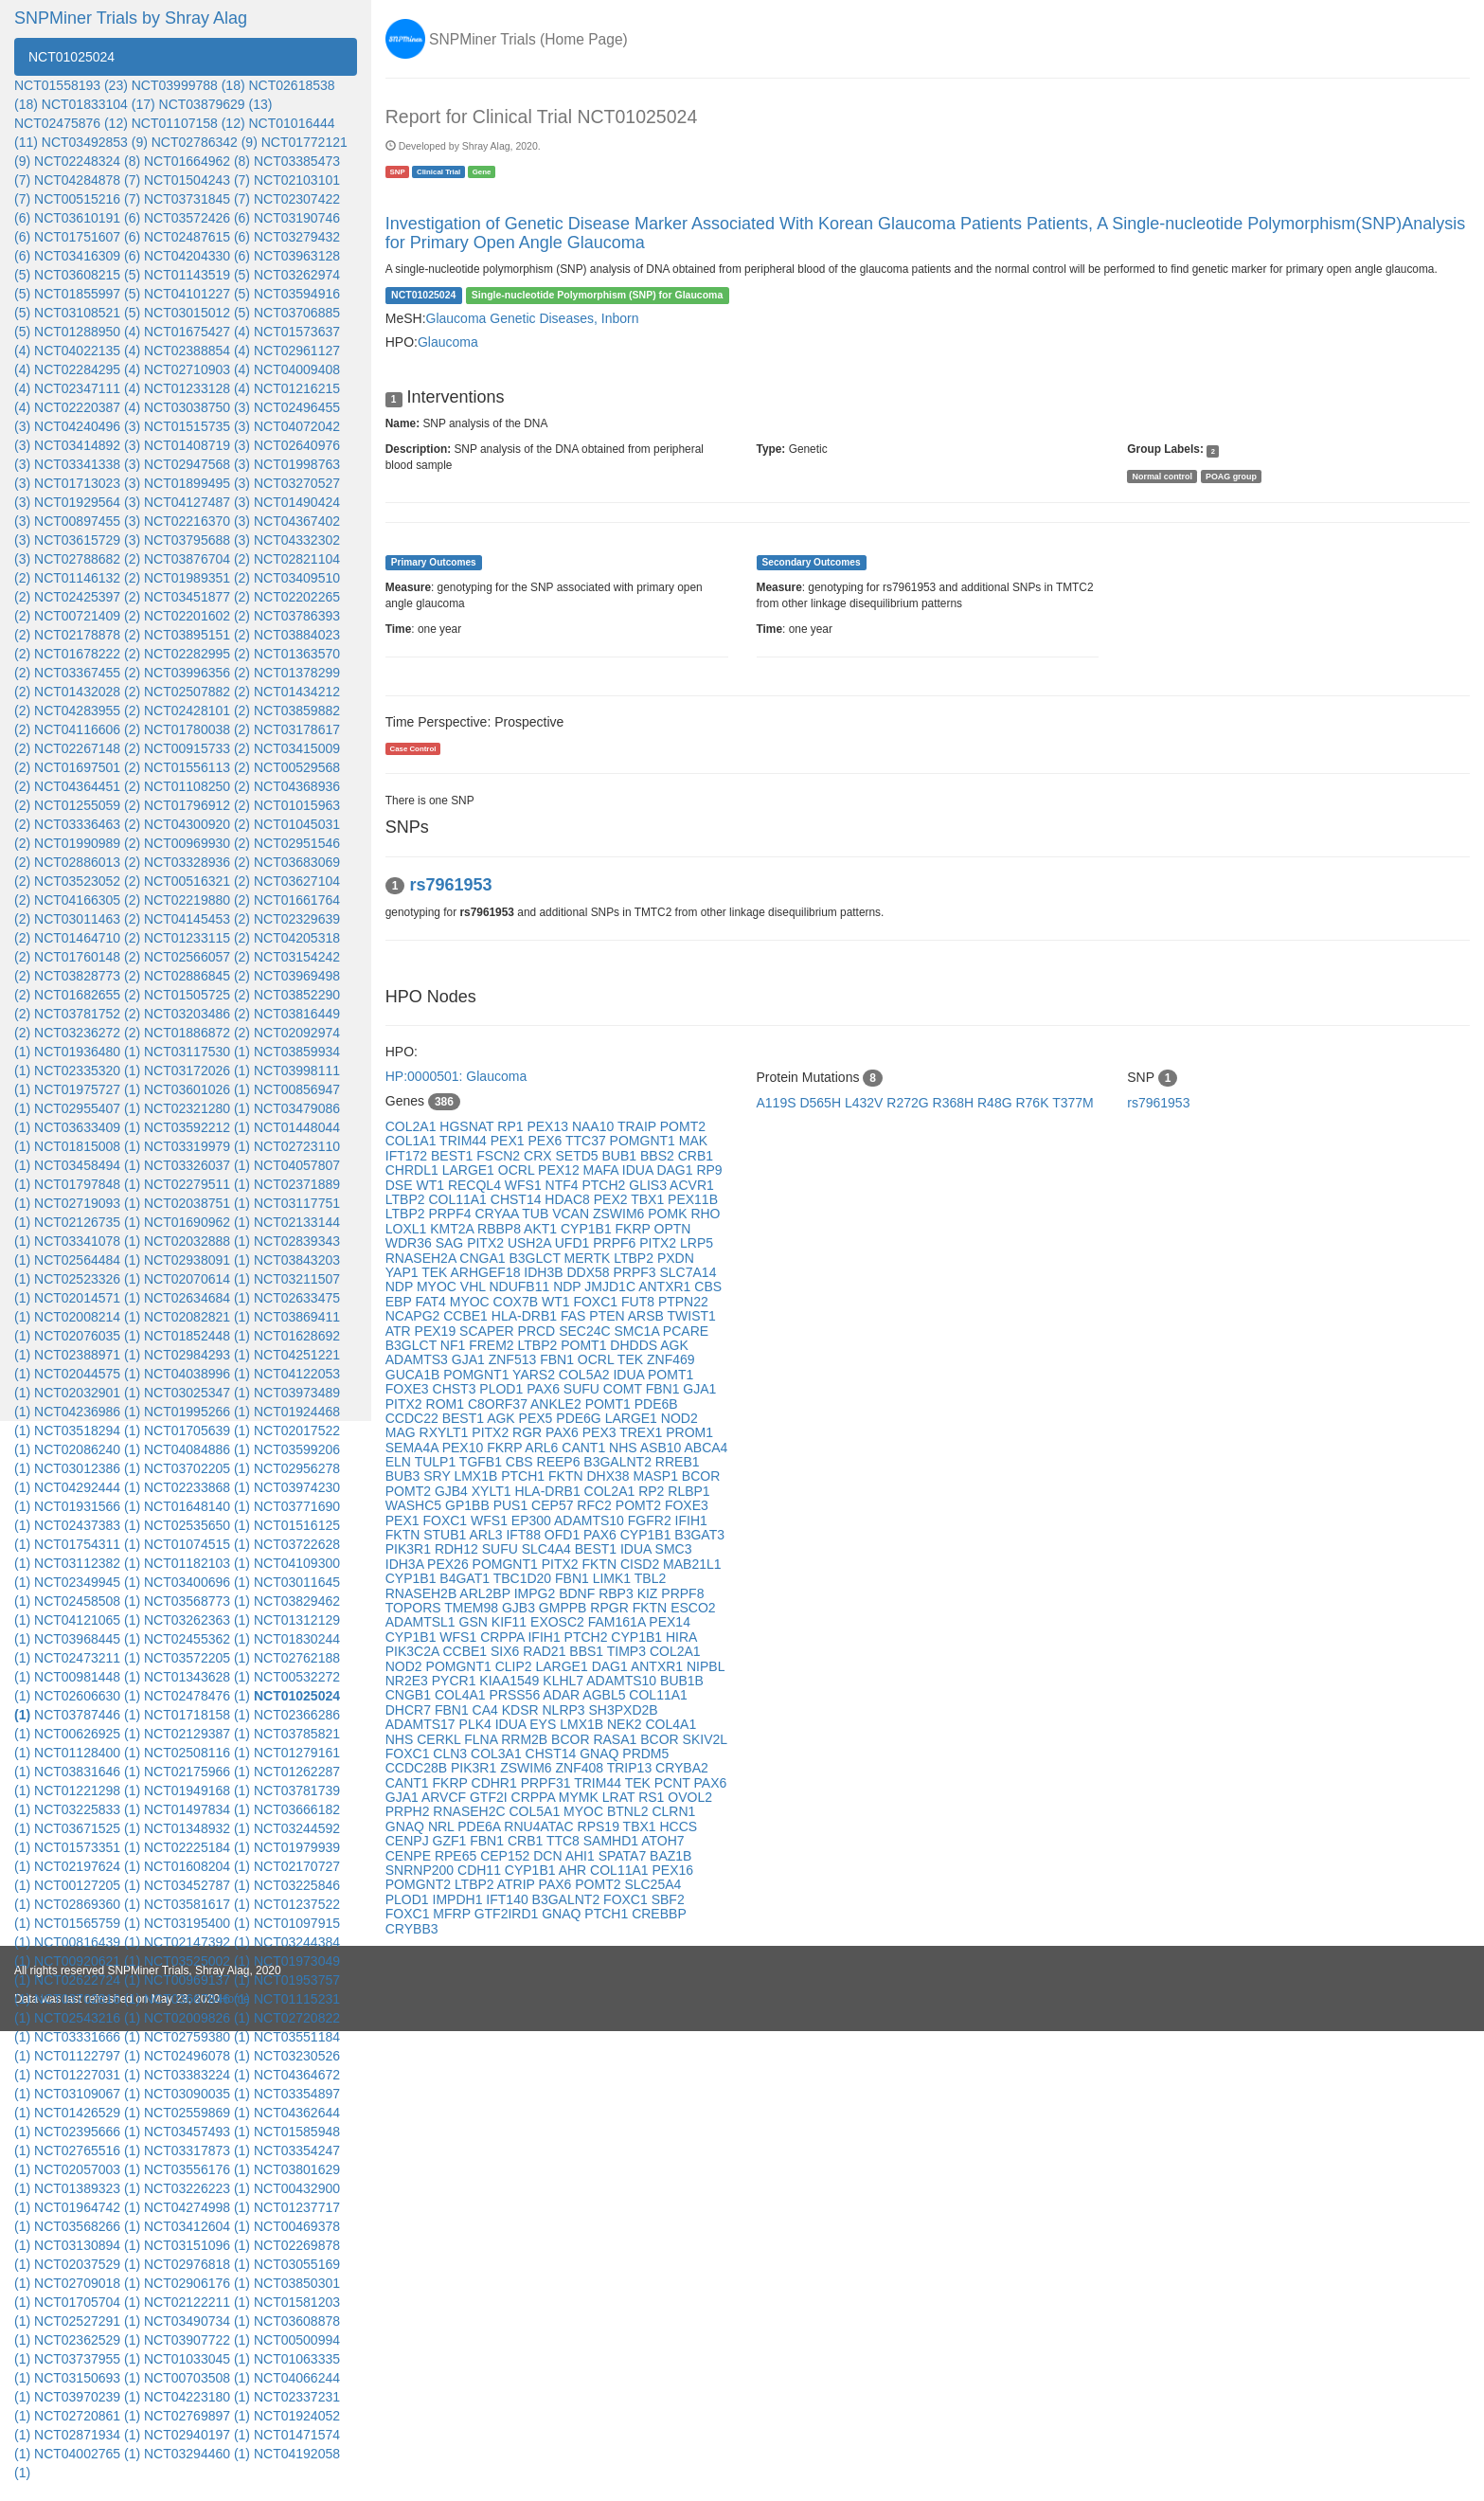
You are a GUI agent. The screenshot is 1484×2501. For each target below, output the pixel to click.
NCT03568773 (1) (197, 1601)
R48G (996, 1102)
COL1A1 (412, 1140)
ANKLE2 (557, 1404)
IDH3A (406, 1564)
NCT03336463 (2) (87, 824)
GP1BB (469, 1505)
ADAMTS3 (418, 1359)
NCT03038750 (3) (197, 407)
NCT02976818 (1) (197, 2264)
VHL (475, 1286)
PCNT (674, 1782)
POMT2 (683, 1126)
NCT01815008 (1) (87, 1146)
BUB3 (404, 1476)
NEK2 (626, 1724)
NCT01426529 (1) (87, 2112)
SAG (451, 1242)
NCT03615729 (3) (87, 540)
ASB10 (662, 1447)
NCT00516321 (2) (197, 881)
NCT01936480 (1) (87, 1051)
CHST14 (518, 1199)
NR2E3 (408, 1680)
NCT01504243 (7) (197, 180)
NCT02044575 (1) (87, 1373)
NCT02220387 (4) (87, 407)
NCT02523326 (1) (87, 1278)
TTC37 (587, 1140)
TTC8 (564, 1840)
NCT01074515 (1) (197, 1544)
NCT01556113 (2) (197, 767)
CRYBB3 (411, 1928)
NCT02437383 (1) (87, 1525)
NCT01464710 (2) (87, 937)
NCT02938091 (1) (197, 1260)
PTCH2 (605, 1185)
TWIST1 (692, 1315)
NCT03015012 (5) (197, 312)
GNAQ (601, 1753)
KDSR (522, 1710)
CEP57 (554, 1505)
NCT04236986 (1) (87, 1411)
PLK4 (477, 1724)
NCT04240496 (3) (87, 426)
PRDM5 (645, 1753)
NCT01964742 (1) (87, 2207)
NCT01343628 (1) (197, 1676)
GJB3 (520, 1607)
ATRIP (518, 1884)
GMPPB (564, 1607)
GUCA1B (414, 1374)
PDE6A (480, 1826)
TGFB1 (482, 1461)
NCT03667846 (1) (197, 1998)
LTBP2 (407, 1199)
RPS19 (600, 1826)
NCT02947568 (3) (197, 464)
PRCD (539, 1331)
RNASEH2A (422, 1258)
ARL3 (487, 1534)
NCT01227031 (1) (87, 2074)
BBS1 (587, 1651)
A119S (778, 1102)
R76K (1033, 1102)
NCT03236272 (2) (87, 1032)
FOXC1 (597, 1301)
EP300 (532, 1520)
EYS (544, 1724)
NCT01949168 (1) (197, 1790)
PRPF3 (636, 1272)
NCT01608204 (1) (197, 1866)
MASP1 (657, 1476)
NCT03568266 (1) (87, 2226)
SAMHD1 (612, 1840)
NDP (401, 1286)
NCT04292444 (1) (87, 1487)
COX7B (517, 1301)
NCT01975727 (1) (87, 1089)
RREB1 (677, 1461)
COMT (624, 1388)
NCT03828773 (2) (87, 975)
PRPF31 (548, 1782)
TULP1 (437, 1461)
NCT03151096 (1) (197, 2245)
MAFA (602, 1170)
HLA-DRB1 (526, 1315)
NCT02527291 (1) (87, 2321)
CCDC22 (413, 1418)
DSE (401, 1185)
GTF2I (490, 1797)
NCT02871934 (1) (87, 2434)
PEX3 (600, 1432)
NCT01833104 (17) (98, 104)
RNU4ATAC (540, 1826)
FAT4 (432, 1301)
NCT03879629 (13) (216, 104)
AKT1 (542, 1228)
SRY (438, 1476)
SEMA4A (413, 1447)
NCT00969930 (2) (197, 843)
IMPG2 (536, 1593)
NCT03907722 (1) (197, 2340)
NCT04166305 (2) (87, 900)
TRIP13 (631, 1767)
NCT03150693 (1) (87, 2377)
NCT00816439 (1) (87, 1942)
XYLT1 (493, 1491)
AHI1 (582, 1855)
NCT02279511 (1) (197, 1184)
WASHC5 (415, 1505)
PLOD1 (503, 1388)
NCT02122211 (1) (197, 2302)
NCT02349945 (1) (87, 1582)
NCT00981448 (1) (87, 1676)
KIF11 (511, 1621)
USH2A (531, 1242)
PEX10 (464, 1447)
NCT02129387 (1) (197, 1733)
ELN (400, 1461)
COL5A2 (586, 1374)
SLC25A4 (652, 1884)
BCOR (701, 1476)
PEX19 (437, 1331)
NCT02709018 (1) (87, 2283)
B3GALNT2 (618, 1461)
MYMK (580, 1797)
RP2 (653, 1491)
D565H (821, 1102)
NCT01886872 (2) (197, 1032)
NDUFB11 (521, 1286)
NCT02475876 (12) (71, 123)
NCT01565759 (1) (87, 1923)
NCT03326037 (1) (197, 1165)
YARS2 (535, 1374)
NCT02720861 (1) (87, 2415)
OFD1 (564, 1534)
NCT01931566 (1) (87, 1506)
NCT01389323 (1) (87, 2188)
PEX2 (612, 1199)
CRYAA (498, 1213)
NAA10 (594, 1126)
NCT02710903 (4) (197, 369)
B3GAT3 (699, 1534)
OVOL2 (690, 1797)
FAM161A (619, 1621)
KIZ (649, 1593)
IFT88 (525, 1534)
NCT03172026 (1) (197, 1070)
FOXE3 (409, 1388)
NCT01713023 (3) (87, 483)
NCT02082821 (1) (197, 1316)
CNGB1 (410, 1694)
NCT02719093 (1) (87, 1203)
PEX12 (560, 1170)
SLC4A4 (548, 1548)
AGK (674, 1345)
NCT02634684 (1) (197, 1297)
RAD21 (546, 1651)
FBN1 (559, 1359)
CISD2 (641, 1564)
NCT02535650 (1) (197, 1525)
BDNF (579, 1593)
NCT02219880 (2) (197, 900)
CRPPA (503, 1637)
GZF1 (452, 1840)
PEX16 (672, 1870)
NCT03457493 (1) (197, 2131)
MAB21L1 (692, 1564)
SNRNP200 (421, 1870)
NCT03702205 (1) (197, 1468)
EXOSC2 (559, 1621)
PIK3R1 (410, 1548)
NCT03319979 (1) (197, 1146)
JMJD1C (611, 1286)
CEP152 (506, 1855)
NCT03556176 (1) (197, 2169)
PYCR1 (456, 1680)
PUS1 (512, 1505)
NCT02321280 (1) (197, 1108)
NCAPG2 (414, 1315)
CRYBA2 (681, 1767)
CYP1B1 (588, 1228)
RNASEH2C (471, 1811)
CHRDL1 (413, 1170)
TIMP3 (628, 1651)
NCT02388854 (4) (197, 350)
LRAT (620, 1797)
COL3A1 (498, 1753)
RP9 (709, 1170)
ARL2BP (486, 1593)
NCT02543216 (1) (87, 2017)
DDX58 (589, 1272)
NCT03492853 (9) (95, 142)
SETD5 (579, 1155)
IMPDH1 (460, 1899)
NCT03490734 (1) (197, 2321)
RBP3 (617, 1593)
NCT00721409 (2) (87, 615)
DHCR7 (410, 1710)
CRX (539, 1155)
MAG (402, 1432)
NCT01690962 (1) (197, 1222)
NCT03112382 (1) (87, 1563)
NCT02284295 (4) (87, 369)
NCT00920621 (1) (87, 1961)
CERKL (440, 1739)
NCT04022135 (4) (87, 350)
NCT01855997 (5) (87, 293)
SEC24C (586, 1331)
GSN (475, 1621)
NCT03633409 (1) (87, 1127)
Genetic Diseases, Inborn (564, 318)
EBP (400, 1301)
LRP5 (696, 1242)
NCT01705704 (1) (87, 2302)
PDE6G (580, 1418)
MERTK (589, 1258)
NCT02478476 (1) (197, 1695)
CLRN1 (673, 1811)
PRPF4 (451, 1213)
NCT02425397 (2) (87, 596)
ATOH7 (662, 1840)
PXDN (675, 1258)
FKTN (567, 1476)
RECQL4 (476, 1185)
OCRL (518, 1170)
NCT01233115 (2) (197, 937)
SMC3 (673, 1548)
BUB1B (682, 1680)
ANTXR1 (666, 1286)
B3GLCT (536, 1258)
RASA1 (616, 1739)
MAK (693, 1140)
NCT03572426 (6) (197, 217)
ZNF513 (514, 1359)
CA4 (487, 1710)
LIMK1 (614, 1578)
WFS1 (525, 1185)
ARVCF (445, 1797)
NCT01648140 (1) (197, 1506)
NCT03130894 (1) (87, 2245)
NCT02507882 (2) (197, 691)
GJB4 (453, 1491)
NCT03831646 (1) (87, 1771)
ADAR (562, 1694)
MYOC (438, 1286)
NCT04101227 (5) (197, 293)
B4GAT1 (465, 1578)
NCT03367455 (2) (87, 672)
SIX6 (507, 1651)
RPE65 (457, 1855)
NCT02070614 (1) (197, 1278)
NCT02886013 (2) (87, 862)
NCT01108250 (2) (197, 786)
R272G (909, 1102)
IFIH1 (691, 1520)
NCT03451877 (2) (197, 596)
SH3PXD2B (623, 1710)
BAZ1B (670, 1855)
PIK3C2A (414, 1651)
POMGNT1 (644, 1140)
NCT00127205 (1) (87, 1885)
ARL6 (543, 1447)
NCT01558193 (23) (71, 85)
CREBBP (659, 1913)
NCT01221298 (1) (87, 1790)
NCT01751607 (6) (87, 236)
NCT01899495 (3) (197, 483)
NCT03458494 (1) (87, 1165)
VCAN (572, 1213)
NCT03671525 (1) (87, 1828)
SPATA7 (624, 1855)
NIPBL (705, 1666)
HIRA (681, 1637)
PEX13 (549, 1126)
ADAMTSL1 (422, 1621)
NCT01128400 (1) (87, 1752)
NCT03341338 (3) (87, 464)
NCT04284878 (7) (87, 180)
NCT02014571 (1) (87, 1297)
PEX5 (538, 1418)
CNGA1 (484, 1258)
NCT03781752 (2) (87, 1013)
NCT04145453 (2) (197, 919)
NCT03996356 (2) (197, 672)
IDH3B (545, 1272)
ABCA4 (705, 1447)
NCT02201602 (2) (197, 615)
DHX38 (609, 1476)
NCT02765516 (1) (87, 2150)
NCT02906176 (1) (197, 2283)
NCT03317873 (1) (197, 2150)
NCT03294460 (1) (197, 2453)
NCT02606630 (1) (87, 1695)
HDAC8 (569, 1199)
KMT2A (453, 1228)
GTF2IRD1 (508, 1913)
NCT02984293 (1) (197, 1354)
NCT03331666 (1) (87, 2036)
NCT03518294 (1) (87, 1430)
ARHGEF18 (488, 1272)
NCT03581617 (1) (197, 1904)
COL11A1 (459, 1199)
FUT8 (639, 1301)
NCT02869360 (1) (87, 1904)
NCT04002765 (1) (87, 2453)
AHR (574, 1870)
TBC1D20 (524, 1578)
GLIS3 (649, 1185)
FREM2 (493, 1345)
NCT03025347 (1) (197, 1392)
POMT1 (585, 1345)
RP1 (512, 1126)
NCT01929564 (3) (87, 502)
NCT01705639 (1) (197, 1430)
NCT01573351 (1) (87, 1847)
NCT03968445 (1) (87, 1638)
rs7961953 (1158, 1102)
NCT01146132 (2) (87, 577)
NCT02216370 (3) (197, 521)
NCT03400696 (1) (197, 1582)
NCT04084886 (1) (197, 1449)
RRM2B (526, 1739)
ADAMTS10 (591, 1520)
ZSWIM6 (620, 1213)
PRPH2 (409, 1811)
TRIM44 (465, 1140)
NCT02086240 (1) (87, 1449)
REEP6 (560, 1461)
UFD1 (574, 1242)
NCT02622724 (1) (87, 1980)
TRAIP (638, 1126)
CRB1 (695, 1155)
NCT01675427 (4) (197, 331)
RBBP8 (500, 1228)
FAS (575, 1315)
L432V (865, 1102)
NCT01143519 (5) (197, 274)
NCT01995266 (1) (197, 1411)
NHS (624, 1447)
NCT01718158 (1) (197, 1714)
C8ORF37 (499, 1404)
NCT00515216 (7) (87, 199)
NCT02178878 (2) (87, 634)
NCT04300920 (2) (197, 824)
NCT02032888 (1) (197, 1241)
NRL (442, 1826)
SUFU (583, 1388)
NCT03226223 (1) (197, 2188)
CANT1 (585, 1447)
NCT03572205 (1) (197, 1657)
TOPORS (415, 1607)
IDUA (639, 1170)
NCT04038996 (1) (197, 1373)
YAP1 (403, 1272)
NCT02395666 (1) (87, 2131)
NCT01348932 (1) (197, 1828)
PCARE (685, 1331)
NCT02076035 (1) (87, 1335)
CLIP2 (515, 1666)
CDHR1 (496, 1782)
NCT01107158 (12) (188, 123)
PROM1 (689, 1432)
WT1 (431, 1185)
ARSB (648, 1315)
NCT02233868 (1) (197, 1487)
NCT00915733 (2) (197, 748)
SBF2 (668, 1899)
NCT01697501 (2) (87, 767)
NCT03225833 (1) (87, 1809)
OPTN (672, 1228)
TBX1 (649, 1199)
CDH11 (481, 1870)
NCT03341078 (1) (87, 1241)
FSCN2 (500, 1155)
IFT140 (508, 1899)
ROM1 (447, 1404)
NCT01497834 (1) (197, 1809)
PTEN (608, 1315)
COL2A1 (412, 1126)
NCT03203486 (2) (197, 1013)
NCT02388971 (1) (87, 1354)
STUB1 (446, 1534)
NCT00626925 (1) (87, 1733)
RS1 (653, 1797)
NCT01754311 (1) (87, 1544)
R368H (955, 1102)
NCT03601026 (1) (197, 1089)
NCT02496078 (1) (197, 2055)
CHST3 (456, 1388)
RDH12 (458, 1548)
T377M (1073, 1102)
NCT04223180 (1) (197, 2396)
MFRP (453, 1913)
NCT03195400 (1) (197, 1923)
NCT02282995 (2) (197, 653)
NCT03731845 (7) (197, 199)
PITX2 (487, 1242)
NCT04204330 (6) (197, 255)
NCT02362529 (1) (87, 2340)
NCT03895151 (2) (197, 634)
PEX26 (449, 1564)
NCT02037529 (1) (87, 2264)
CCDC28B (418, 1767)
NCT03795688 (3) (197, 540)
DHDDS (635, 1345)
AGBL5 (605, 1694)
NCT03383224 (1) (197, 2074)
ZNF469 (671, 1359)
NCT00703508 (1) (197, 2377)
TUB (537, 1213)
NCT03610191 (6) (87, 217)
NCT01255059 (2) (87, 805)
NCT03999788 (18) (188, 85)
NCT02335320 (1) (87, 1070)
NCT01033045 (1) (197, 2358)
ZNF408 (580, 1767)
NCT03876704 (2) (197, 559)
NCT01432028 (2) (87, 691)
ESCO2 (692, 1607)
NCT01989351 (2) (197, 577)
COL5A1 (536, 1811)
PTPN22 (683, 1301)
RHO (705, 1213)
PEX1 (509, 1140)
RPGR (611, 1607)
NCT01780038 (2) (197, 729)
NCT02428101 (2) (197, 710)
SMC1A (638, 1331)
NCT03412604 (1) (197, 2226)
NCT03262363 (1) (197, 1620)
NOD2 (679, 1418)
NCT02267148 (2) (87, 748)
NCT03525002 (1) (197, 1961)
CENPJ (409, 1840)
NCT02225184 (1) (197, 1847)
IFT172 (408, 1155)
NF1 (454, 1345)
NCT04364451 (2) (87, 786)
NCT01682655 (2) (87, 994)
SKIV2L (705, 1739)
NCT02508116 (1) (197, 1752)
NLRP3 (565, 1710)
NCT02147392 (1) (197, 1942)
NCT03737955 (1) (87, 2358)
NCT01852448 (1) (197, 1335)
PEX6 (545, 1140)
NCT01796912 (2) (197, 805)
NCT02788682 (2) (87, 559)
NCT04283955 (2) (87, 710)
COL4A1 (462, 1694)
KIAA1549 (511, 1680)
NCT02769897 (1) (197, 2415)
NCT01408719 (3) (197, 445)
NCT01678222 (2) (87, 653)
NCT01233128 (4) (197, 388)
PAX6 (545, 1388)
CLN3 (452, 1753)
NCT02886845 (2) (197, 975)
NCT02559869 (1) (197, 2112)
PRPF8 (682, 1593)
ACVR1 (692, 1185)
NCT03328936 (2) (197, 862)
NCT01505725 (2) (197, 994)
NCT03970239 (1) (87, 2396)
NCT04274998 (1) (197, 2207)
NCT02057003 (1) (87, 2169)
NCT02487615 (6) (197, 236)
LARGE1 (470, 1170)
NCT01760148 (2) (87, 956)
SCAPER (488, 1331)
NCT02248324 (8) (87, 161)
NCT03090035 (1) (197, 2093)
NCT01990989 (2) (87, 843)
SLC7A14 (688, 1272)
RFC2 (596, 1505)
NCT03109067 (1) (87, 2093)
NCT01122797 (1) (87, 2055)
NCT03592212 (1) (197, 1127)
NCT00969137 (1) (197, 1980)
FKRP (635, 1228)
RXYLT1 (446, 1432)
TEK (435, 1272)
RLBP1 (688, 1491)
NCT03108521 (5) (87, 312)
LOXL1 (407, 1228)
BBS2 (659, 1155)
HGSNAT (468, 1126)
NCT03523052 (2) (87, 881)
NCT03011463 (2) (87, 919)
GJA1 (470, 1359)
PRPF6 (616, 1242)
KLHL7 (564, 1680)
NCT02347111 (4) (87, 388)
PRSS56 (516, 1694)
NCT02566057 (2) (197, 956)
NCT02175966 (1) (197, 1771)
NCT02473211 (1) (87, 1657)
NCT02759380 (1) (197, 2036)
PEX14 (669, 1621)
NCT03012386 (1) (87, 1468)
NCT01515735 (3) (197, 426)
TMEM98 (473, 1607)
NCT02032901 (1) (87, 1392)
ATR (400, 1331)
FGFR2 (651, 1520)
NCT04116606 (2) (87, 729)
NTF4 (563, 1185)
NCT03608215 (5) (87, 274)
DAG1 (676, 1170)
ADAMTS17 (422, 1724)
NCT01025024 (71, 56)
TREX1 (642, 1432)
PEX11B (693, 1199)
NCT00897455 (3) (87, 521)
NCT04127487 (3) (197, 502)
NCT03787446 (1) (87, 1714)
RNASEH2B (422, 1593)
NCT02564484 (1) (87, 1260)
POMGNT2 (420, 1884)
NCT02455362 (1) (197, 1638)
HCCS (678, 1826)
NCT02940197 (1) (197, 2434)
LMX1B (477, 1476)
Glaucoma (458, 318)
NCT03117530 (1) (197, 1051)
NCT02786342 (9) (205, 142)
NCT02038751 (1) (197, 1203)
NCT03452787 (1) (197, 1885)
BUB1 (621, 1155)
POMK (669, 1213)
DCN (548, 1855)
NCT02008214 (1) (87, 1316)
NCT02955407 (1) (87, 1108)
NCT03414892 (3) (87, 445)
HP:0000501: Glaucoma (456, 1076)
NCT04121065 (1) (87, 1620)
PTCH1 (524, 1476)
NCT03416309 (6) (87, 255)
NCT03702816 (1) (87, 1998)
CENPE (410, 1855)
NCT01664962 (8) (197, 161)
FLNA (482, 1739)
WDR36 (410, 1242)
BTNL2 (629, 1811)
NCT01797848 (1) (87, 1184)
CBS (708, 1286)
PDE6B (656, 1404)
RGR (528, 1432)
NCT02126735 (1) (87, 1222)
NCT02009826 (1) (197, 2017)
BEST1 (453, 1155)
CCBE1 (467, 1315)
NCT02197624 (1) (87, 1866)
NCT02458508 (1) (87, 1601)
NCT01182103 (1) (197, 1563)
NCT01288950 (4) (87, 331)
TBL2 (650, 1578)
